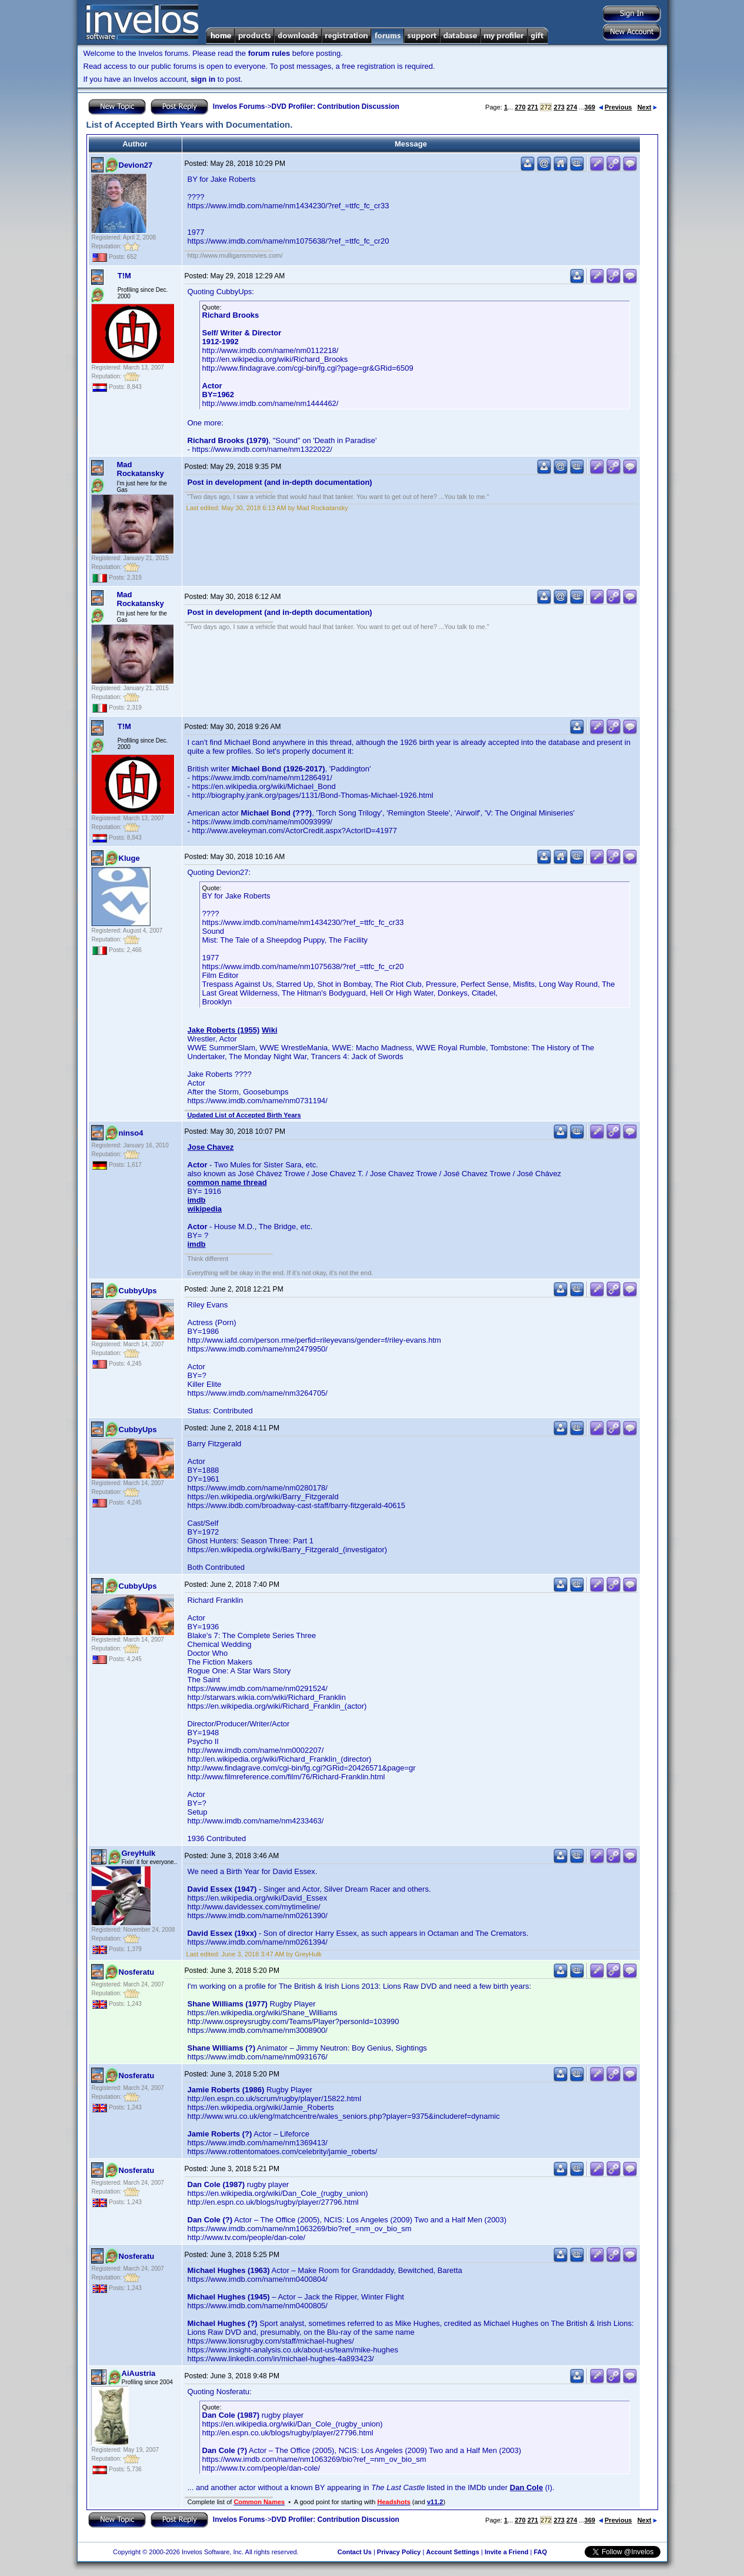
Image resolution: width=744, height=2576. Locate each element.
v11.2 (435, 2501)
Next (647, 107)
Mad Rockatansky (140, 469)
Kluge (129, 858)
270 (520, 107)
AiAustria (139, 2373)
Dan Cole (526, 2487)
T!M (124, 275)
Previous (615, 107)
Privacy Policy (399, 2551)
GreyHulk (139, 1853)
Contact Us (355, 2551)
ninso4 (131, 1133)
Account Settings (452, 2551)
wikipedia (205, 1208)
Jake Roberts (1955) (224, 1030)
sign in (203, 79)
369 (590, 107)
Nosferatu (137, 1972)
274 (571, 107)
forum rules (269, 53)
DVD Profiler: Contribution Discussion (335, 106)
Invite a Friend (507, 2551)
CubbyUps (138, 1290)
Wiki (270, 1030)
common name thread (227, 1182)
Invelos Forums (239, 106)
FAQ (540, 2551)
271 (533, 107)
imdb (197, 1200)
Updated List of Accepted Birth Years (244, 1115)
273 (559, 107)
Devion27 (136, 165)
